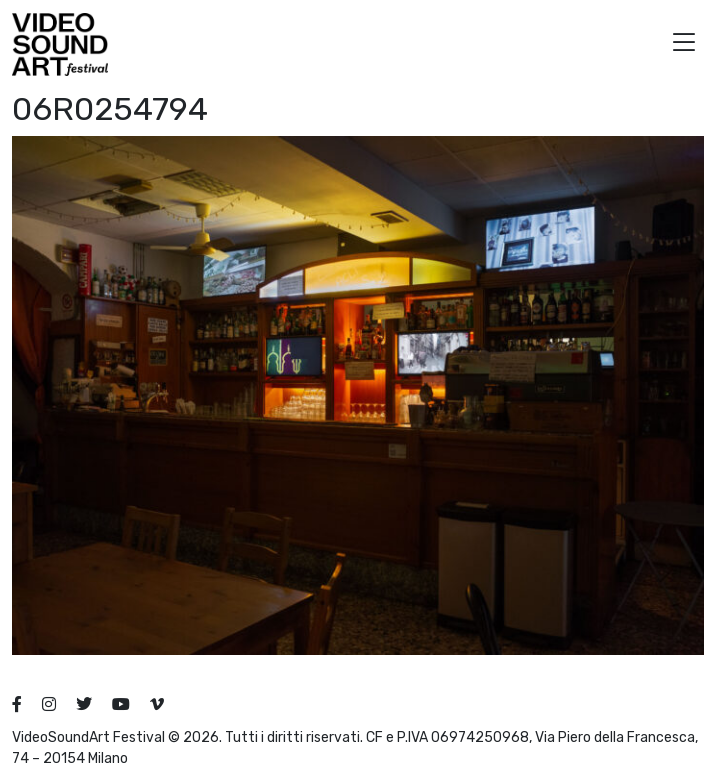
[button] (684, 44)
